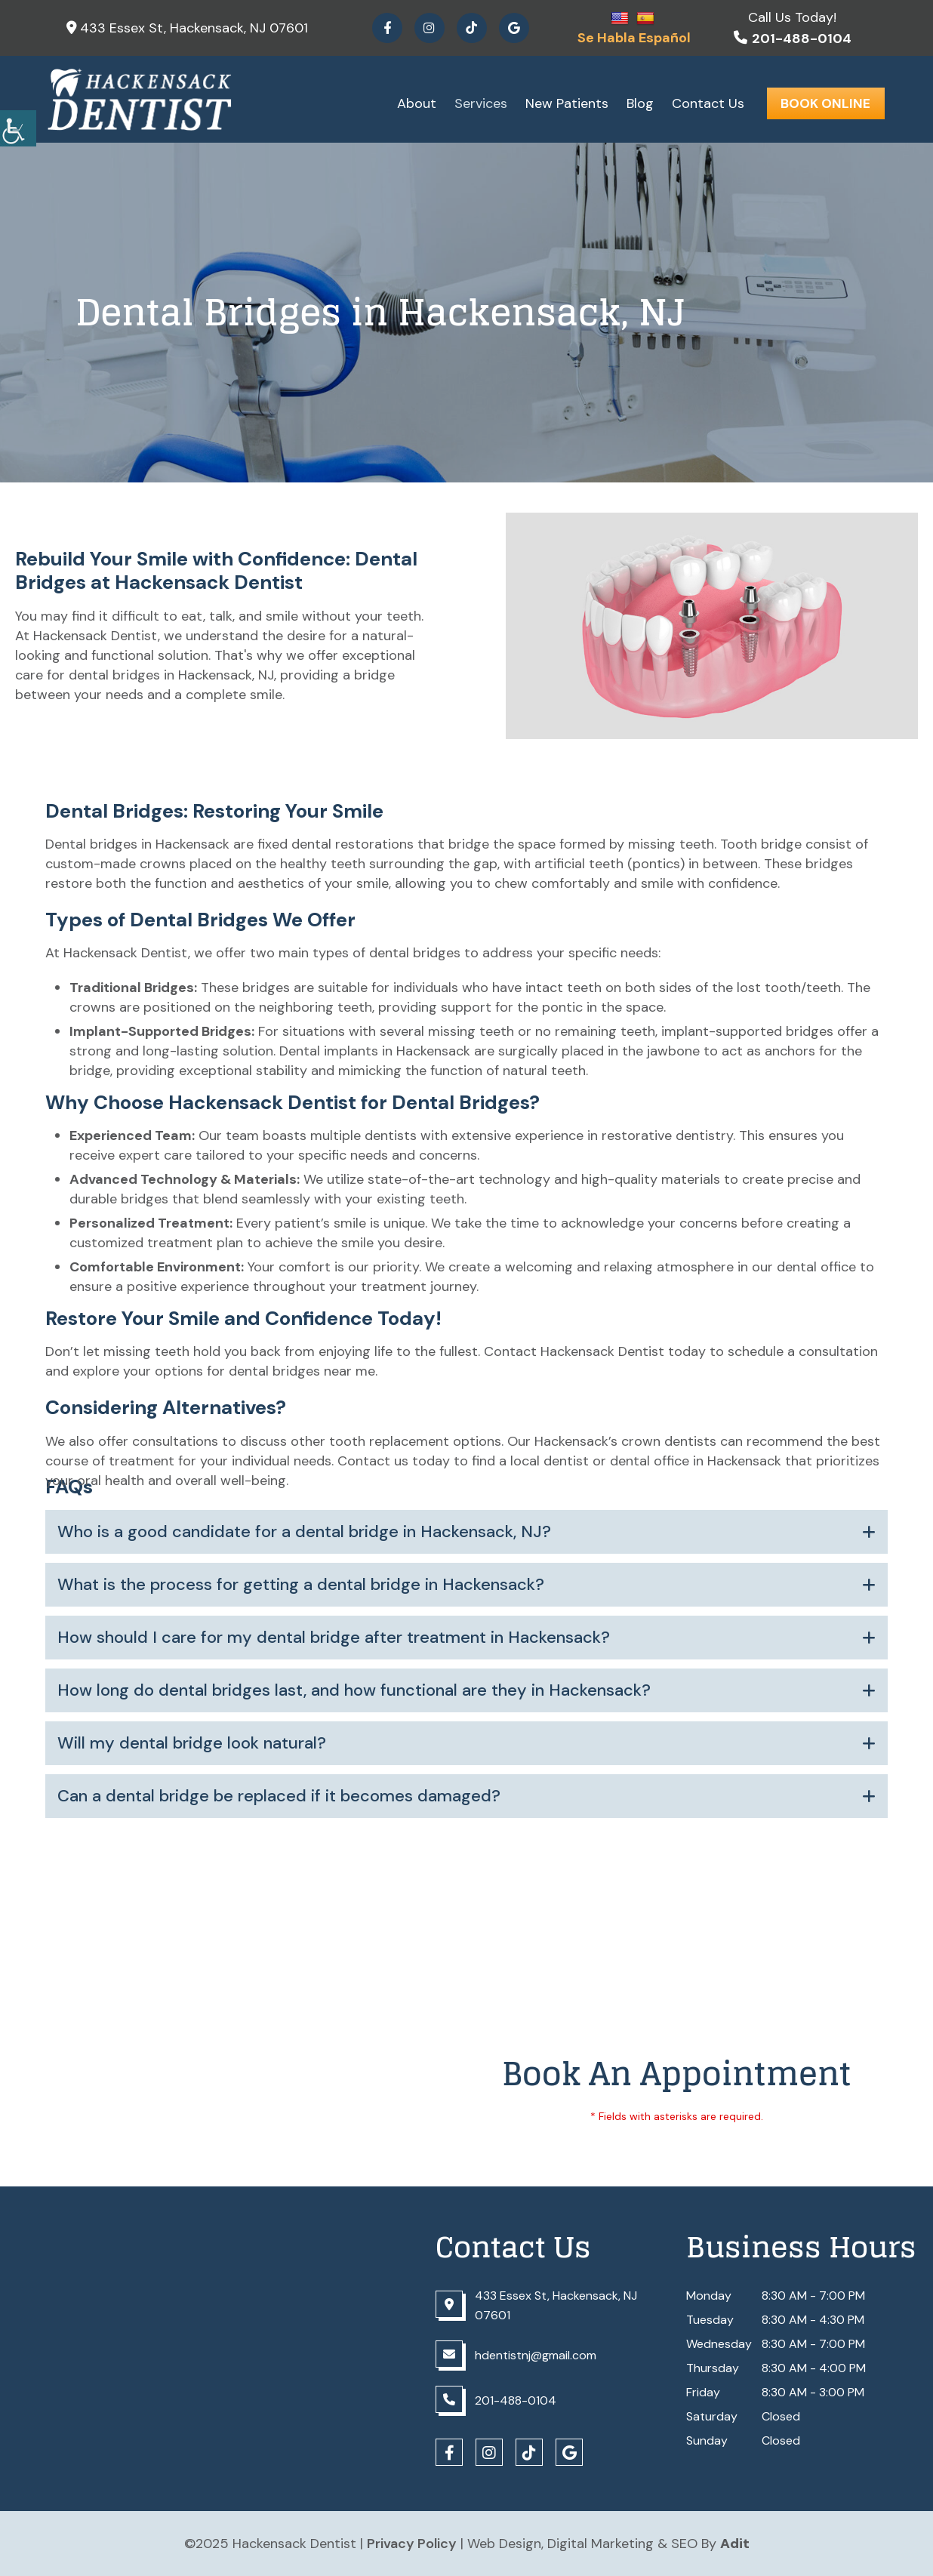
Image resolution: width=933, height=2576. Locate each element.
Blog (640, 103)
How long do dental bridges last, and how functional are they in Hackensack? (354, 1690)
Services (480, 103)
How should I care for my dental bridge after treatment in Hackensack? (333, 1637)
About (416, 103)
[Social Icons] (387, 28)
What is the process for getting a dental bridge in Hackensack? (300, 1585)
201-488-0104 (792, 38)
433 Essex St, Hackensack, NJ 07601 (187, 28)
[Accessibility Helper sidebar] (18, 128)
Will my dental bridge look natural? (191, 1743)
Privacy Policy (412, 2543)
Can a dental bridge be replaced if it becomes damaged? (278, 1796)
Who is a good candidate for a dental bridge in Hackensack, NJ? (304, 1532)
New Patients (566, 103)
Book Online (825, 103)
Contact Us (708, 103)
